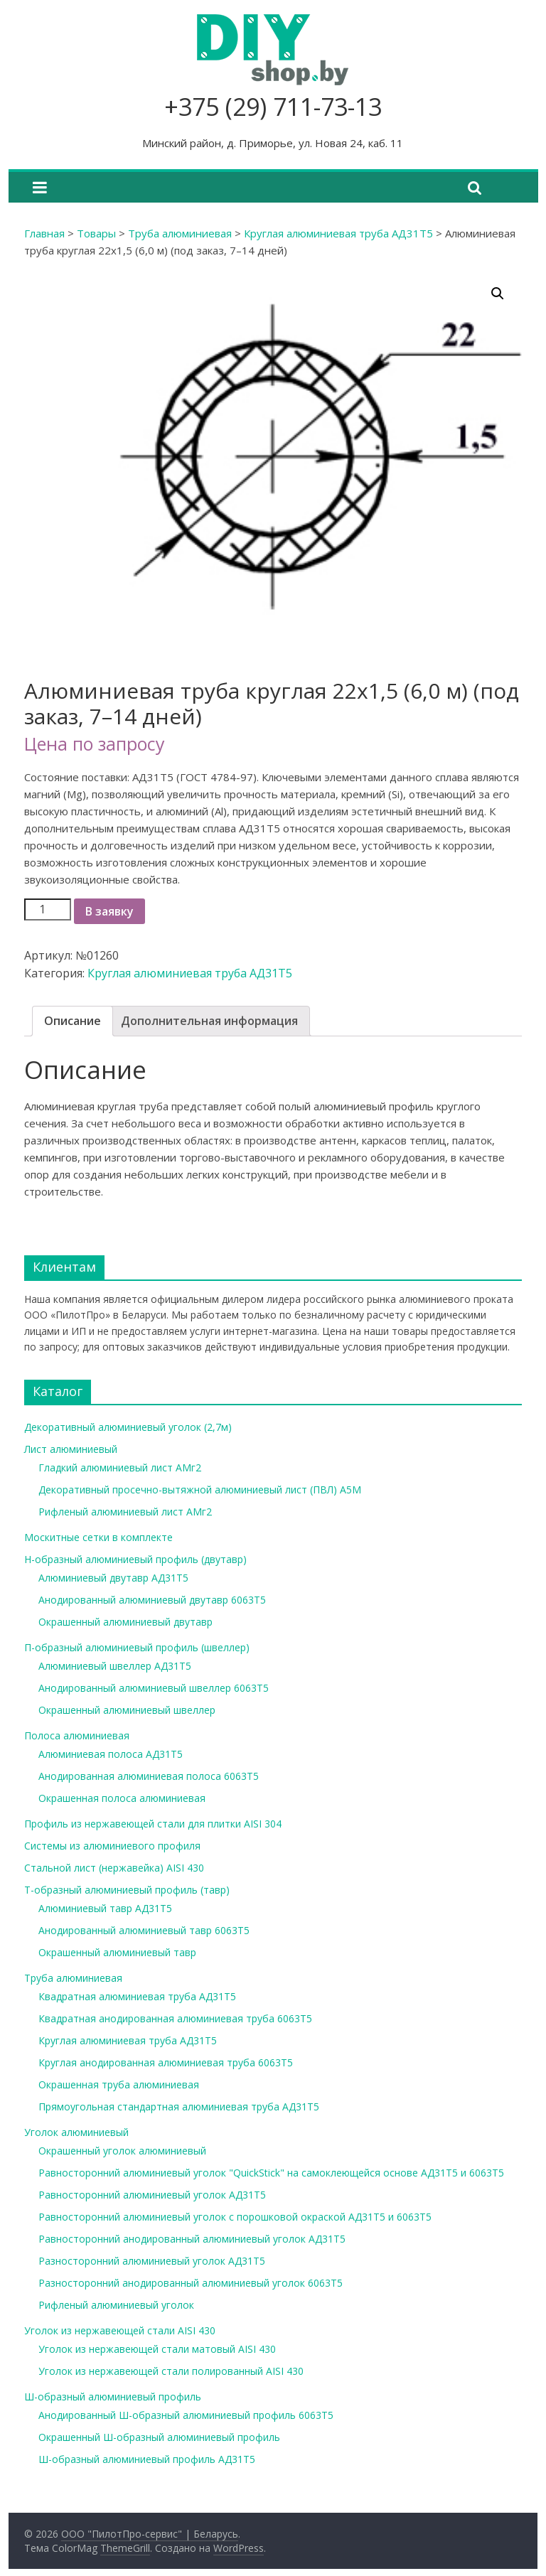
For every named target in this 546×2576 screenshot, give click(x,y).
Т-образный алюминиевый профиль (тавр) (127, 1889)
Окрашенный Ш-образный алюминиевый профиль (159, 2437)
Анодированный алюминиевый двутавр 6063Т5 (152, 1599)
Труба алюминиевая (180, 233)
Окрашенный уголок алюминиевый (122, 2150)
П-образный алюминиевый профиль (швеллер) (137, 1647)
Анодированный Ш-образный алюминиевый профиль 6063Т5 (185, 2415)
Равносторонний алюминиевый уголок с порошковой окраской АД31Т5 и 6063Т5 (235, 2216)
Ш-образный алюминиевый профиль (112, 2396)
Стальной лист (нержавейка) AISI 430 (114, 1867)
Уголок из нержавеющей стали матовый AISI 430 (157, 2349)
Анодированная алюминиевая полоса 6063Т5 (148, 1776)
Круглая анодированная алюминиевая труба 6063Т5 (165, 2062)
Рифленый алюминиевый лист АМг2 (125, 1511)
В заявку (109, 911)
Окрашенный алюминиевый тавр (117, 1952)
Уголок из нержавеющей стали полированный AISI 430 (171, 2371)
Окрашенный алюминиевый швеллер (126, 1710)
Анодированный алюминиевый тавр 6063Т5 (144, 1930)
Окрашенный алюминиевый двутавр (125, 1621)
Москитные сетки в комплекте (98, 1537)
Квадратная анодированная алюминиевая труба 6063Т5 (175, 2018)
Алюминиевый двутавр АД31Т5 (113, 1577)
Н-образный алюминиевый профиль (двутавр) (135, 1559)
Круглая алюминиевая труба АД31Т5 (338, 233)
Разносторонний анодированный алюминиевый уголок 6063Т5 (190, 2283)
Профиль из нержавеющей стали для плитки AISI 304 (153, 1823)
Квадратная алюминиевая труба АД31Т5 (137, 1996)
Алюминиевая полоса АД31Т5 (110, 1754)
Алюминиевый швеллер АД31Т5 (114, 1666)
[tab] (72, 1021)
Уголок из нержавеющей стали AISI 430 (119, 2330)
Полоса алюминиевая (76, 1735)
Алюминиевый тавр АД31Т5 (105, 1908)
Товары (96, 233)
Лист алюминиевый (70, 1449)
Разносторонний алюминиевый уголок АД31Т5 (151, 2261)
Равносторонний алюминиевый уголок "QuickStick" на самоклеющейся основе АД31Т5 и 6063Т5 (271, 2172)
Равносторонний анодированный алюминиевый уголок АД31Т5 (192, 2238)
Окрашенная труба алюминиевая (118, 2084)
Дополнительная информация (209, 1021)
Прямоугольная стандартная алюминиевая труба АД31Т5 (178, 2106)
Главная (44, 233)
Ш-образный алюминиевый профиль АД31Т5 (146, 2459)
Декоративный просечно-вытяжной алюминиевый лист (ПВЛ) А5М (199, 1489)
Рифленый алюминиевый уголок (116, 2305)
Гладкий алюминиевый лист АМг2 (119, 1467)
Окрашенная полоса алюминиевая (121, 1798)
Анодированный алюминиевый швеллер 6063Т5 (153, 1688)
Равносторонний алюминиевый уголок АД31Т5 (152, 2194)
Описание (72, 1021)
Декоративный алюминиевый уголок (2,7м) (128, 1427)
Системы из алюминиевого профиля (112, 1845)
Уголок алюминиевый (76, 2132)
